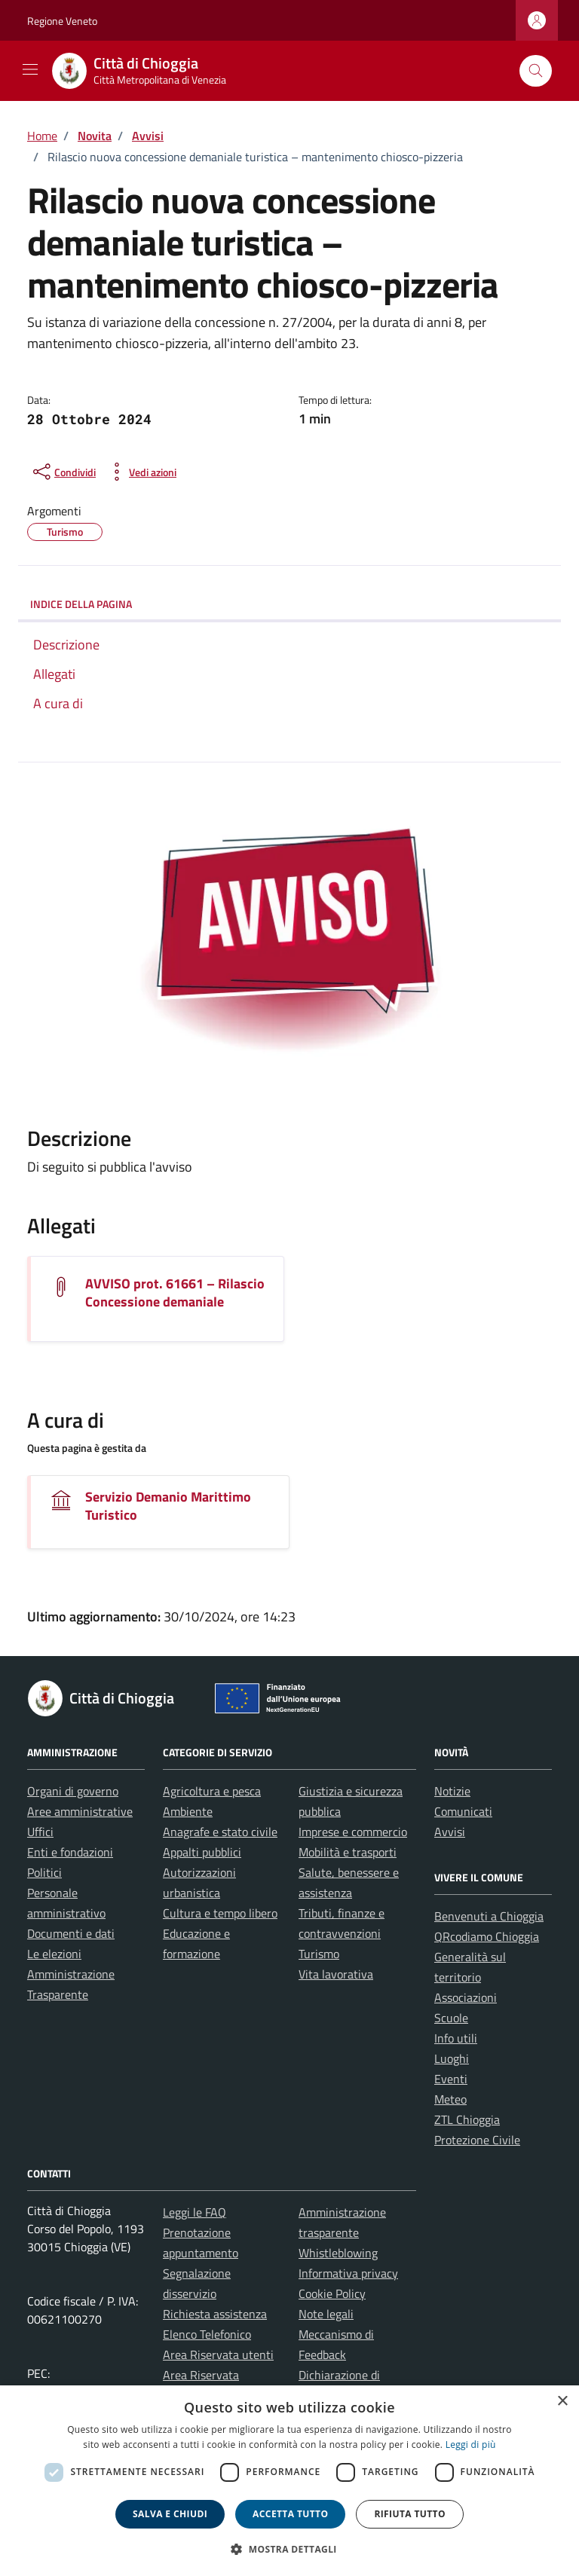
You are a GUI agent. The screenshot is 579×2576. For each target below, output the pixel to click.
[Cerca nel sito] (535, 71)
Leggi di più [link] (471, 2444)
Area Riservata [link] (201, 2375)
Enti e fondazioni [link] (70, 1852)
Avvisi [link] (449, 1832)
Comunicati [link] (463, 1811)
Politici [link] (44, 1872)
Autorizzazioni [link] (199, 1872)
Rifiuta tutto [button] (410, 2513)
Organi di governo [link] (72, 1791)
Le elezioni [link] (54, 1954)
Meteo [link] (450, 2099)
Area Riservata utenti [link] (218, 2354)
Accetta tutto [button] (290, 2513)
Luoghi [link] (451, 2058)
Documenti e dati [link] (71, 1933)
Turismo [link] (319, 1954)
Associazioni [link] (465, 1997)
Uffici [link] (40, 1832)
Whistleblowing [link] (338, 2253)
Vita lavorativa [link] (336, 1974)
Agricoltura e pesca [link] (212, 1791)
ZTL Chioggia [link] (467, 2119)
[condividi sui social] (63, 472)
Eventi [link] (450, 2079)
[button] (289, 2549)
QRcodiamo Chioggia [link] (486, 1936)
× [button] (562, 2401)
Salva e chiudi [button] (170, 2513)
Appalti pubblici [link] (202, 1852)
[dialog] (289, 2480)
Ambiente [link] (188, 1811)
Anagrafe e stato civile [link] (220, 1832)
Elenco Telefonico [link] (207, 2334)
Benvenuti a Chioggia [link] (489, 1916)
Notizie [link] (452, 1791)
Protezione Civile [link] (477, 2140)
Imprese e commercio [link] (353, 1832)
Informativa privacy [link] (348, 2273)
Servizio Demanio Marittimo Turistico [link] (168, 1506)
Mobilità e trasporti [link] (348, 1852)
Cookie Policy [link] (332, 2293)
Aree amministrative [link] (80, 1811)
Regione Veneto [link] (62, 21)
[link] (147, 71)
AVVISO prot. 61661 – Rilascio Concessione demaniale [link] (175, 1292)
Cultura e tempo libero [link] (220, 1913)
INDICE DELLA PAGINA (81, 604)
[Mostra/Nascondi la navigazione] (30, 69)
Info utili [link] (455, 2038)
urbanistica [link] (191, 1893)
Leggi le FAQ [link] (194, 2212)
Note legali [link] (326, 2314)
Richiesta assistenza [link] (215, 2314)
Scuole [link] (451, 2018)
